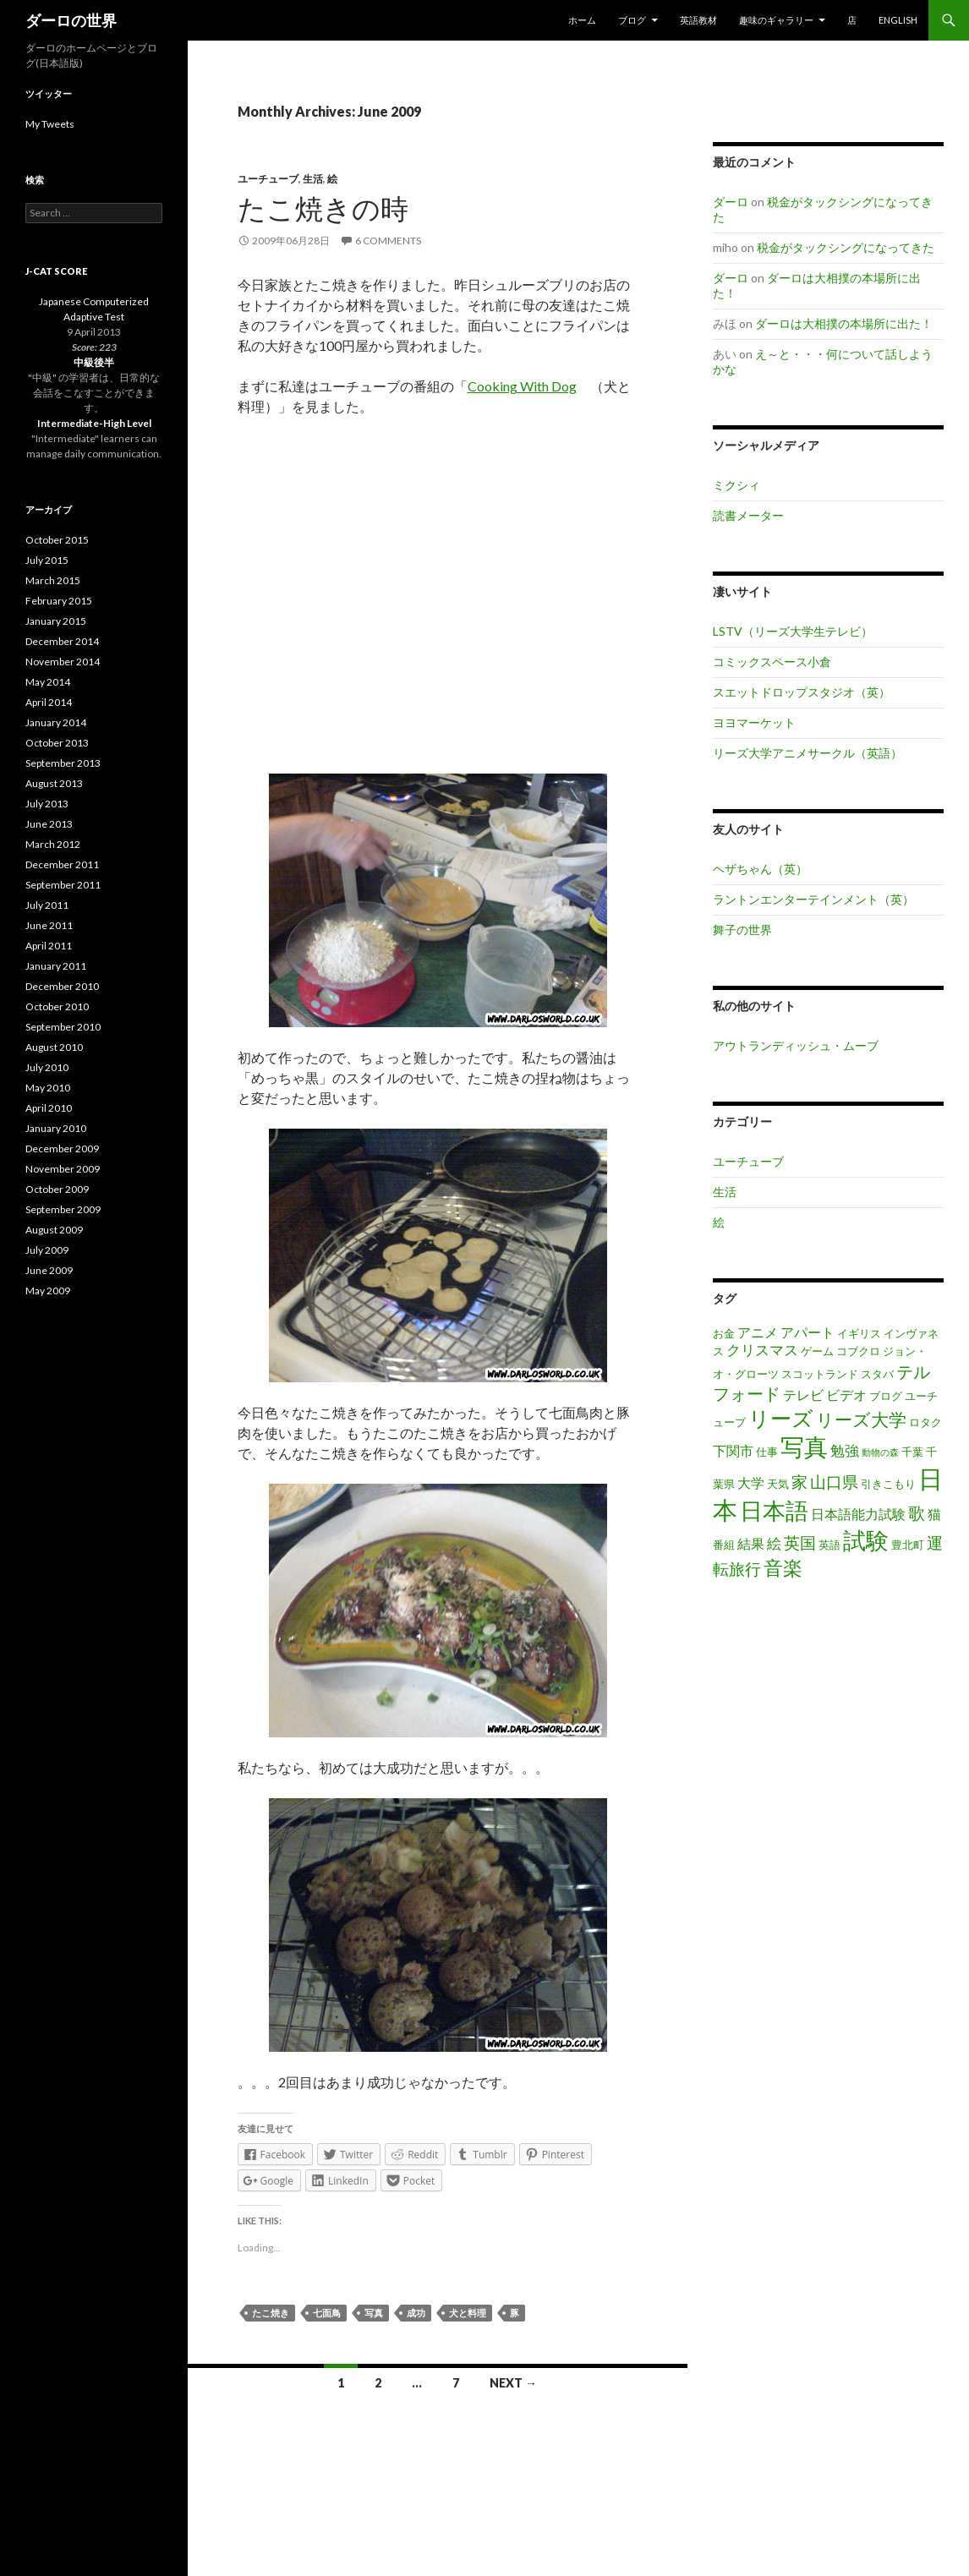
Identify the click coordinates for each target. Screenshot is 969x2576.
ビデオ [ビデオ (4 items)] (846, 1395)
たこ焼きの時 (323, 208)
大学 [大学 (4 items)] (750, 1482)
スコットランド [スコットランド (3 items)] (819, 1374)
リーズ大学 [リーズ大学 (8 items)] (861, 1419)
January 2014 (55, 722)
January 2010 (55, 1128)
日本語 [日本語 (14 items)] (774, 1510)
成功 (416, 2312)
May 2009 (47, 1290)
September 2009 (63, 1209)
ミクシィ (736, 485)
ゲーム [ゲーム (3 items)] (817, 1351)
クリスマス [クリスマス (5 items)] (762, 1350)
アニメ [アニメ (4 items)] (757, 1332)
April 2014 (48, 702)
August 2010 (54, 1047)
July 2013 (46, 803)
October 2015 (57, 539)
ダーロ (730, 201)
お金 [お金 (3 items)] (724, 1333)
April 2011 (48, 945)
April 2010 (48, 1108)
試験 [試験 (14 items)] (866, 1540)
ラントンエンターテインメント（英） (813, 899)
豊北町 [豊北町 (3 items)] (907, 1544)
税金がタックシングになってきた (845, 247)
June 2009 (49, 1270)
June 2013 (49, 824)
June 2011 (49, 925)
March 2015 (52, 580)
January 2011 (55, 966)
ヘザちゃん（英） (760, 868)
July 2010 (46, 1067)
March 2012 (52, 844)
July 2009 (46, 1250)
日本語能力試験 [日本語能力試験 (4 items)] (858, 1514)
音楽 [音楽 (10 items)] (783, 1567)
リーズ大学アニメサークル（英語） (807, 753)
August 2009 (54, 1229)
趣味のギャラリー (776, 19)
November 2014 (62, 661)
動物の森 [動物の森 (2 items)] (880, 1452)
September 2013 (63, 763)
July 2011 (46, 905)
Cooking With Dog (522, 386)
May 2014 (47, 681)
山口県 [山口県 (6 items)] (834, 1481)
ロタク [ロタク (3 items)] (925, 1422)
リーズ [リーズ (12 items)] (780, 1417)
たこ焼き (270, 2312)
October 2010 (57, 1006)
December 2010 (62, 986)
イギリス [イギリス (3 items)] (859, 1333)
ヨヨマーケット (754, 722)
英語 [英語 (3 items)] (829, 1544)
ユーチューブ (268, 178)
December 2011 (62, 864)
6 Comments (388, 240)
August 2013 (54, 783)
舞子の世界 (742, 929)
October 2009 (57, 1189)
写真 (373, 2312)
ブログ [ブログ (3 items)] (885, 1396)
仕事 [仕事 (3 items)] (767, 1451)
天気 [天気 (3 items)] (778, 1483)
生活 (313, 178)
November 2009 (62, 1168)
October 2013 (57, 742)
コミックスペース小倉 (772, 661)
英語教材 (698, 19)
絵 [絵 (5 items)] (774, 1543)
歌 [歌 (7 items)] (916, 1512)
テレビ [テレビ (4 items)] (803, 1395)
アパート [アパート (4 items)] (807, 1332)
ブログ (632, 19)
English (898, 19)
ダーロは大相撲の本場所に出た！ (844, 323)
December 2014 (62, 641)
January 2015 (55, 621)
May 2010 (47, 1087)
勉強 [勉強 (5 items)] (844, 1450)
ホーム (582, 19)
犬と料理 (467, 2312)
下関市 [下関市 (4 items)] (733, 1450)
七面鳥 (327, 2312)
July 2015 (46, 560)
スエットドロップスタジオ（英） (801, 692)
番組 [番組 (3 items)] (724, 1544)
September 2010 (63, 1026)
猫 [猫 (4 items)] (934, 1514)
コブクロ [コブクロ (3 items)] (858, 1351)
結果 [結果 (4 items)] (750, 1543)
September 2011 (63, 884)
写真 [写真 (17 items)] (804, 1446)
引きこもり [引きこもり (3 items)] (888, 1483)
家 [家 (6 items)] (799, 1481)
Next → (513, 2383)
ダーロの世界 (71, 20)
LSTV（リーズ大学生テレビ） (793, 631)
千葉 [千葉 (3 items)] (912, 1451)
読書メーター (748, 515)
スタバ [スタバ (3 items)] (877, 1374)
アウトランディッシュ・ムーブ (796, 1045)
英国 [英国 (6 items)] (800, 1542)
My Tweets (49, 124)
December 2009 (62, 1148)
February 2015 (58, 600)
